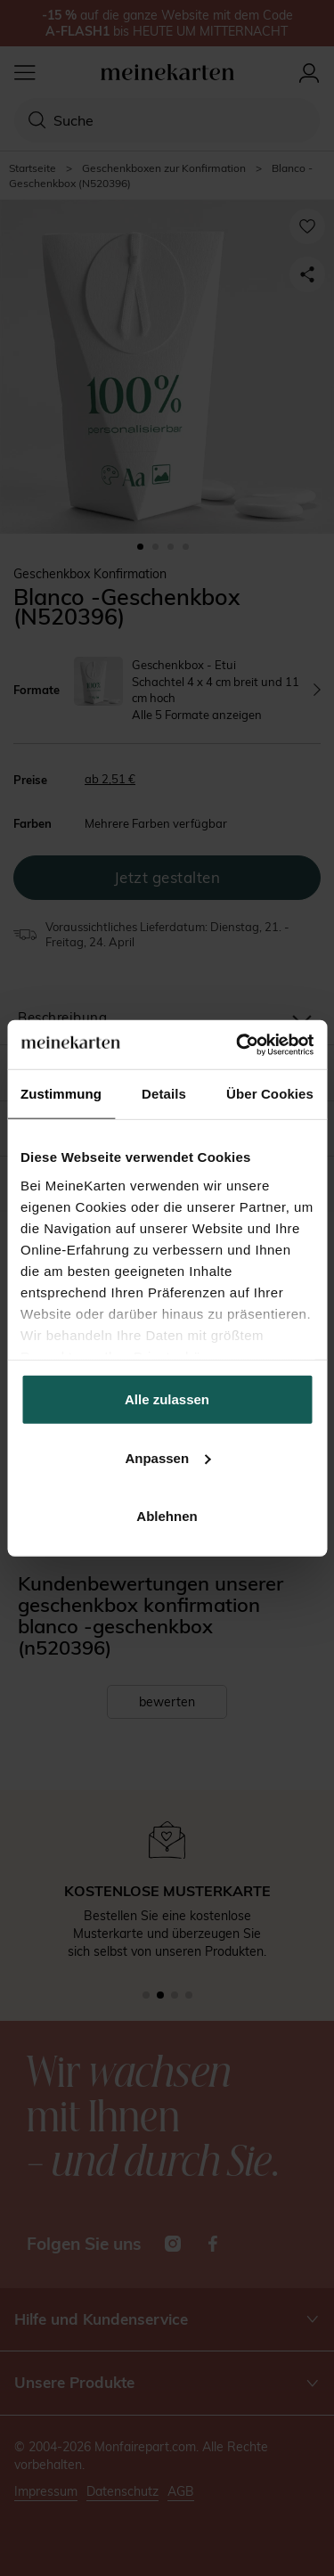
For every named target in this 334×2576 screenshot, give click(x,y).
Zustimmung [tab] (61, 1093)
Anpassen (167, 1457)
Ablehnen (166, 1516)
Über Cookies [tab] (270, 1093)
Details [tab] (164, 1093)
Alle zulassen (167, 1399)
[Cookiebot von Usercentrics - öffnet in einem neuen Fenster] (238, 1044)
